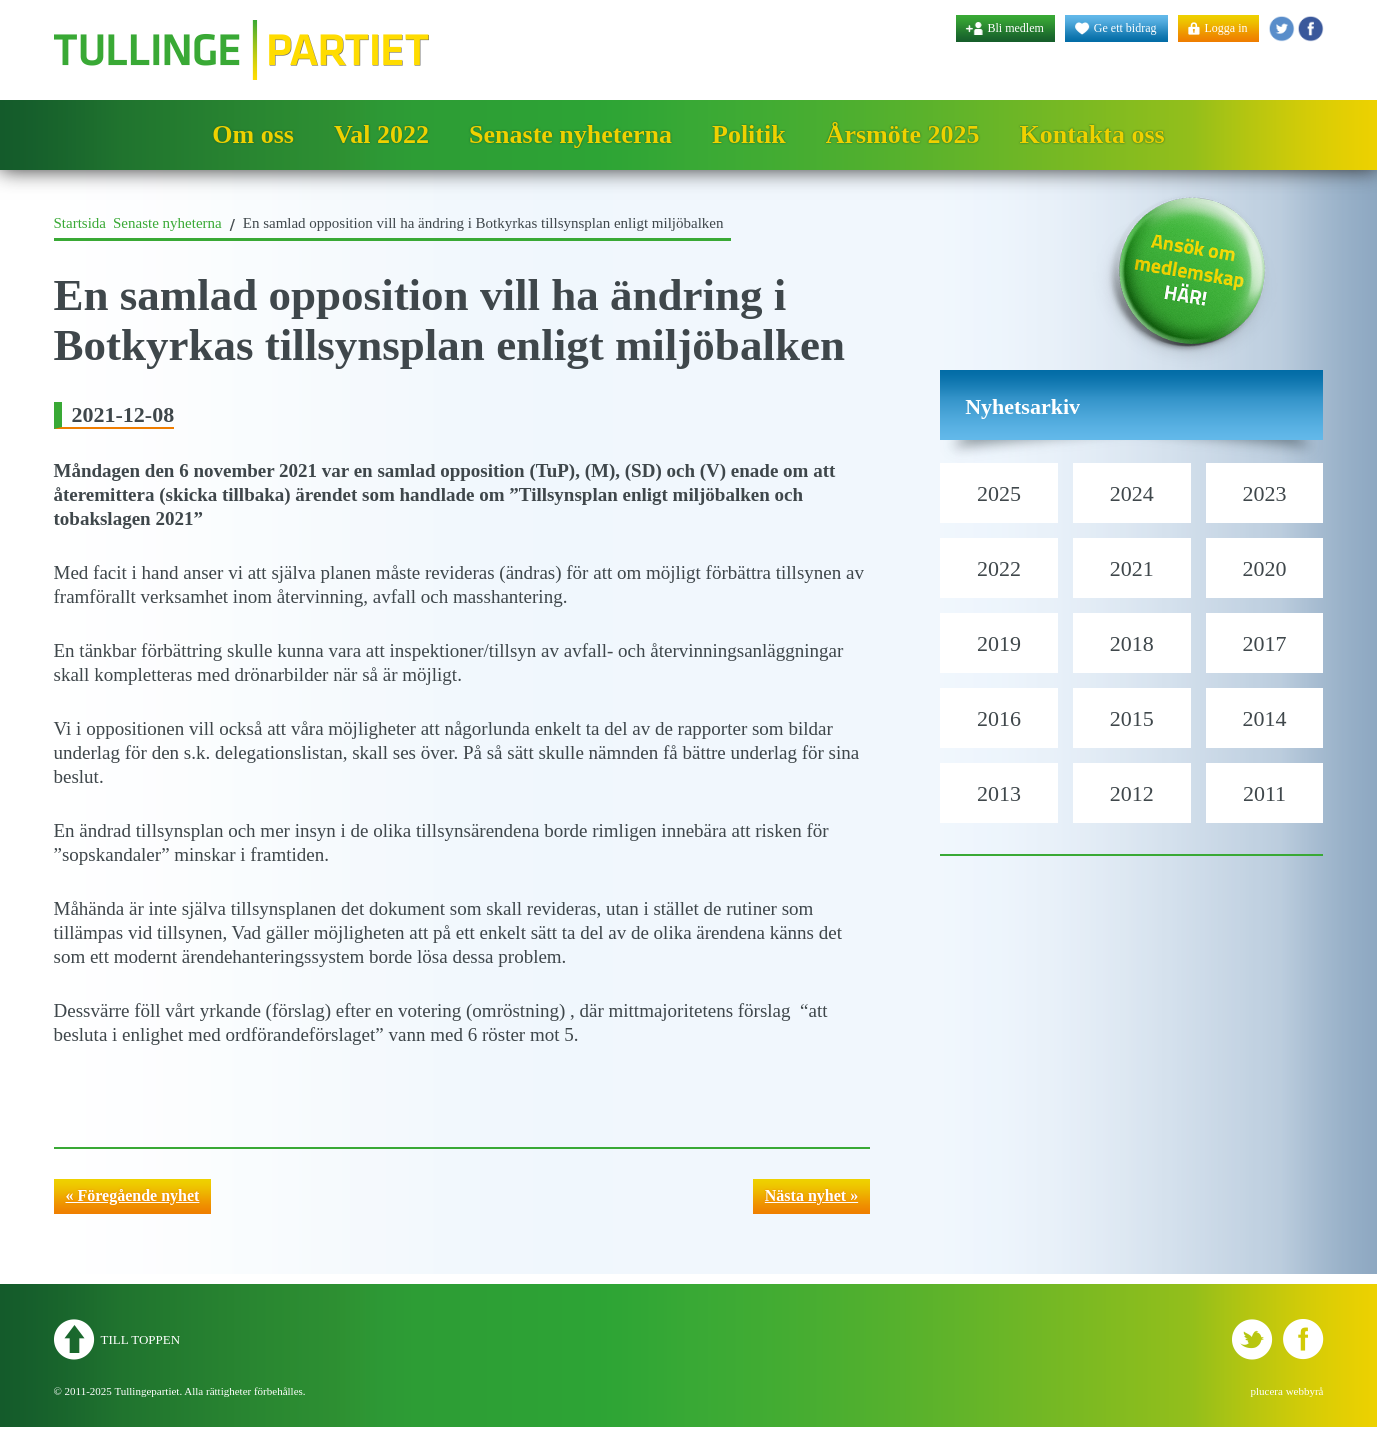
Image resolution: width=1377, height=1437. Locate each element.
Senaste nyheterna (570, 134)
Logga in (1226, 28)
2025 (999, 493)
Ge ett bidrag (1125, 28)
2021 (1132, 568)
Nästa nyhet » (811, 1195)
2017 (1265, 643)
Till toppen (141, 1339)
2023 (1265, 493)
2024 (1132, 493)
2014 (1265, 718)
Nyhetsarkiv (1022, 406)
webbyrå (1305, 1391)
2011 (1264, 793)
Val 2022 (381, 134)
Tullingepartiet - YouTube (1310, 28)
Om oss (253, 134)
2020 (1265, 568)
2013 (999, 793)
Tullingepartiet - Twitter (1281, 28)
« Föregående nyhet (133, 1195)
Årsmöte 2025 (903, 134)
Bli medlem (1016, 28)
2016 (999, 718)
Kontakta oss (1091, 134)
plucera (1267, 1391)
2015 (1132, 718)
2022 (999, 568)
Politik (749, 134)
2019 (999, 643)
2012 (1132, 793)
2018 (1132, 643)
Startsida (80, 223)
